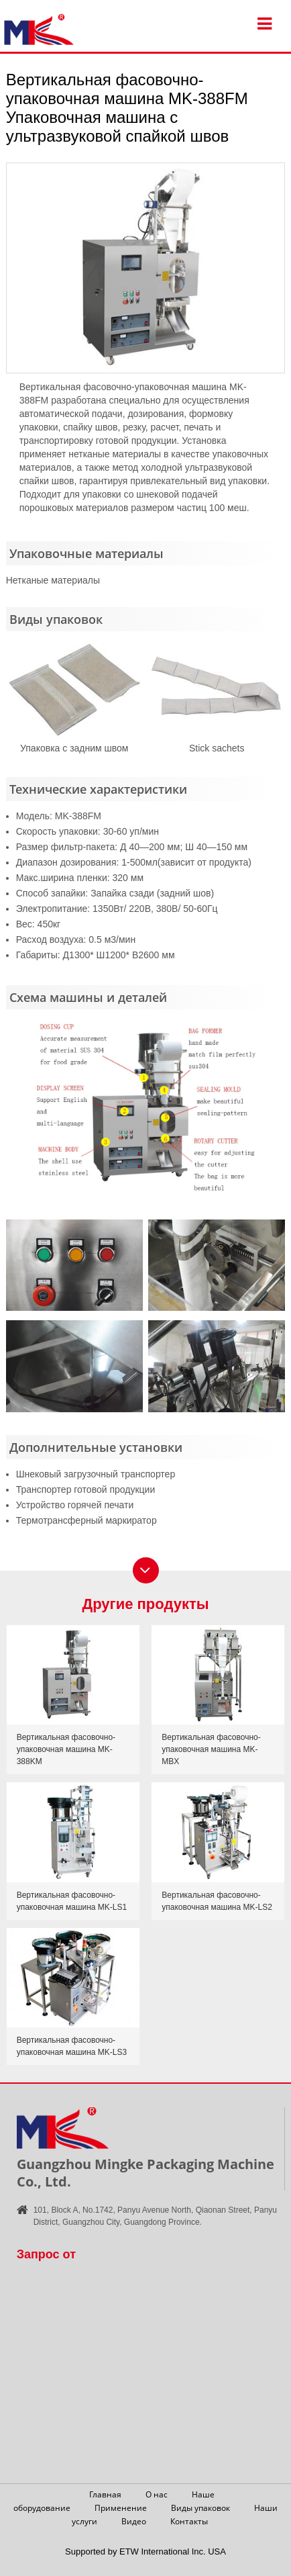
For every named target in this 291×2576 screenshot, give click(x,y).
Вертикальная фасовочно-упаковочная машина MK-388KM (66, 1749)
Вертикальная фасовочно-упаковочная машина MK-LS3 (72, 2046)
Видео (133, 2521)
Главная (105, 2494)
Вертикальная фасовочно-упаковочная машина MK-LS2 (217, 1901)
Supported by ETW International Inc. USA (145, 2551)
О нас (157, 2494)
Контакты (189, 2521)
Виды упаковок (200, 2508)
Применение (121, 2508)
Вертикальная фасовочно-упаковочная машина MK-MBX (211, 1749)
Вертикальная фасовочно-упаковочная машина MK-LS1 (72, 1901)
